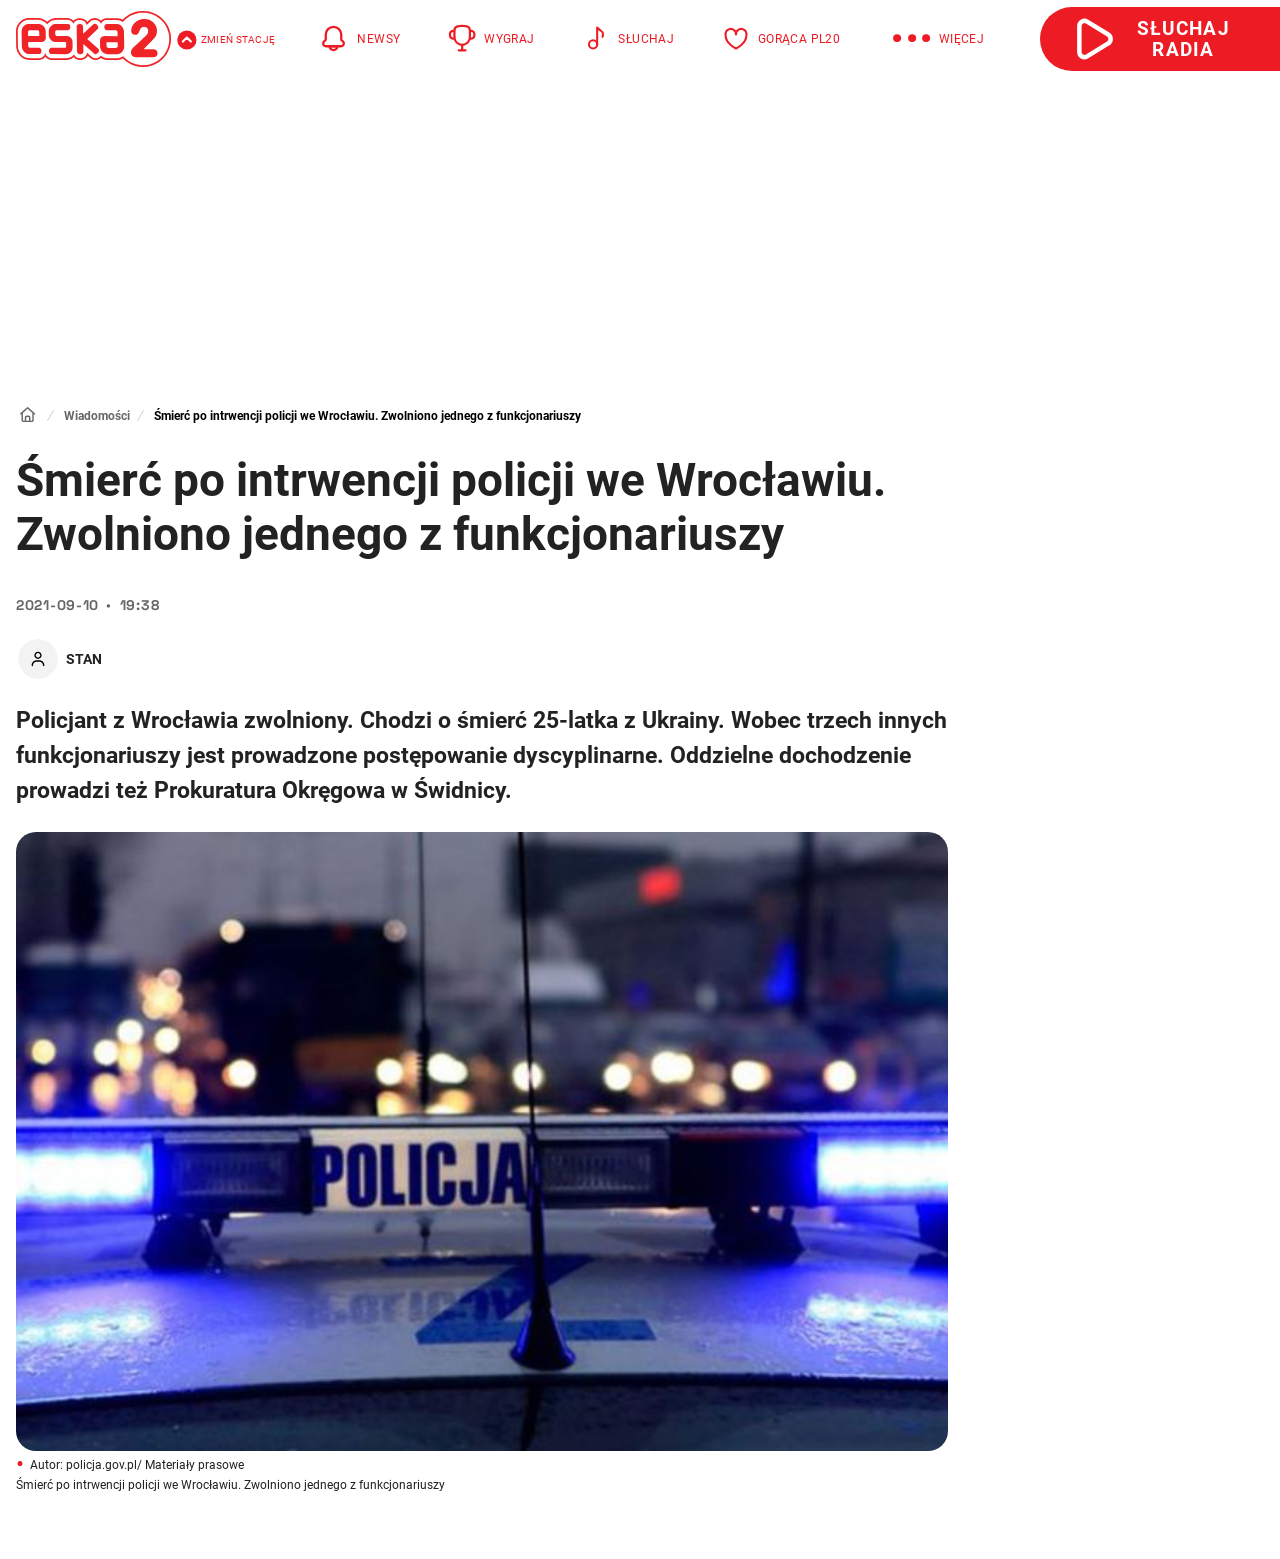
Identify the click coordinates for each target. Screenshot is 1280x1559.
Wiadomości (97, 416)
